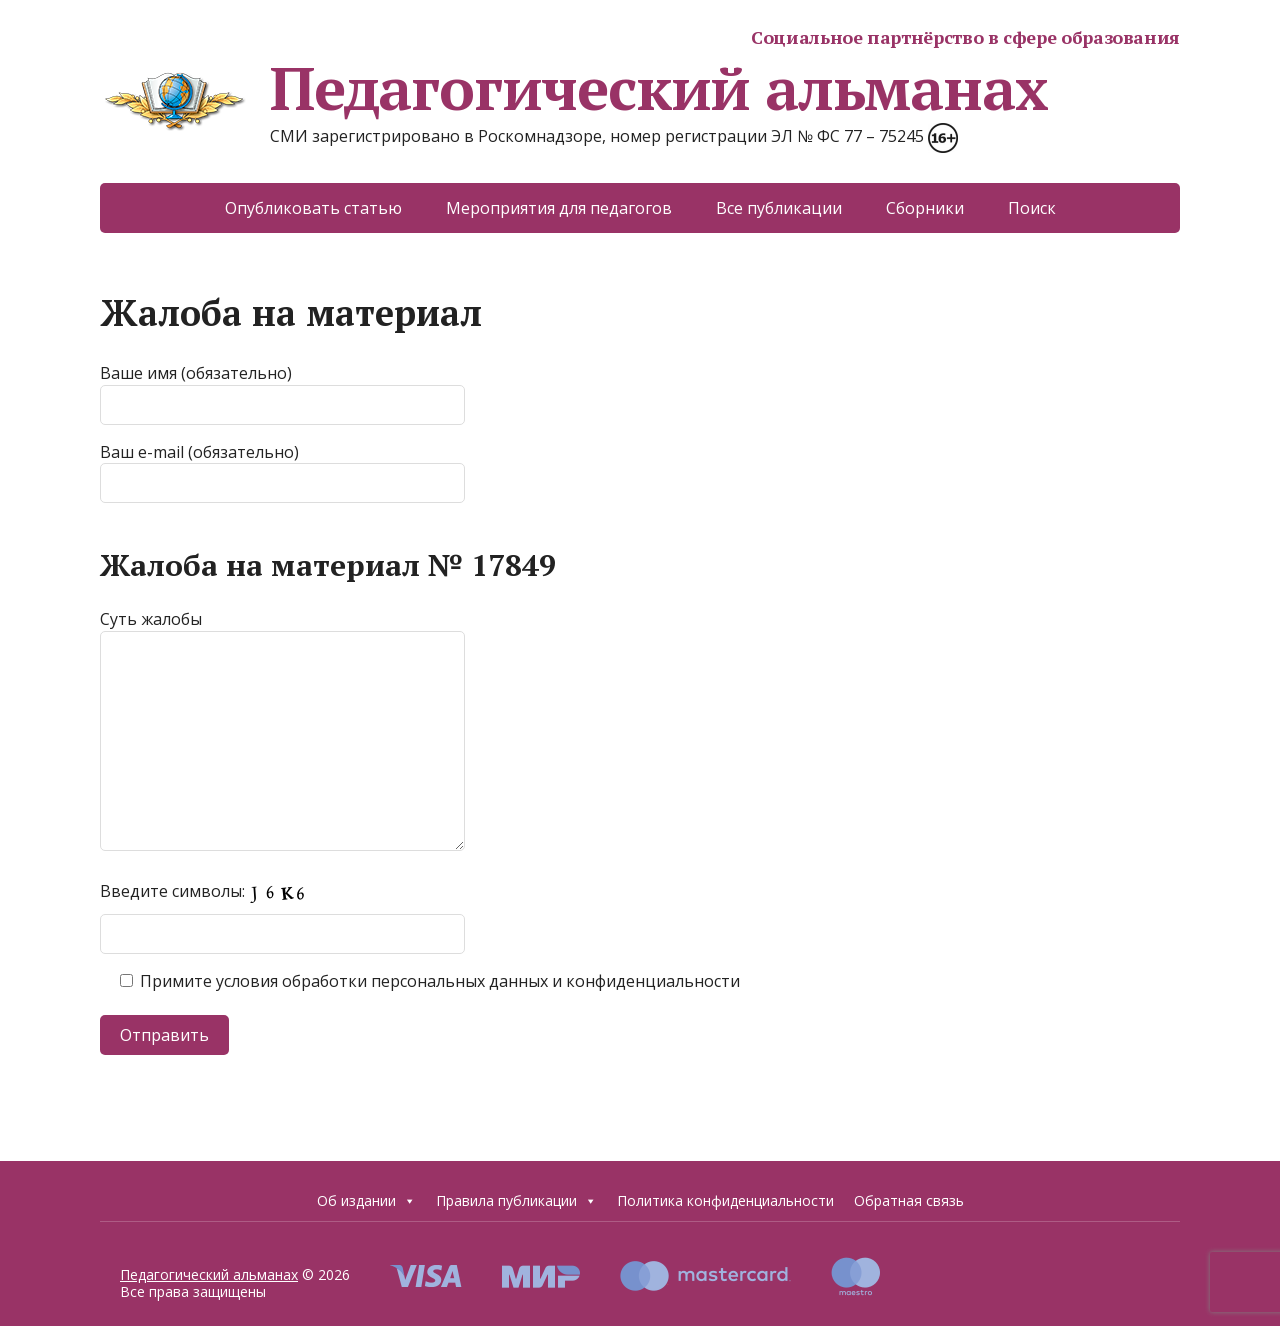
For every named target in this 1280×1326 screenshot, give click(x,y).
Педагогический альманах (573, 88)
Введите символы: (208, 891)
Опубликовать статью (313, 208)
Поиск (1032, 208)
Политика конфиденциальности (725, 1200)
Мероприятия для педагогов (559, 208)
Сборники (925, 208)
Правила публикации (516, 1201)
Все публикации (779, 208)
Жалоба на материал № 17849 (328, 565)
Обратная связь (909, 1200)
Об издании (366, 1201)
